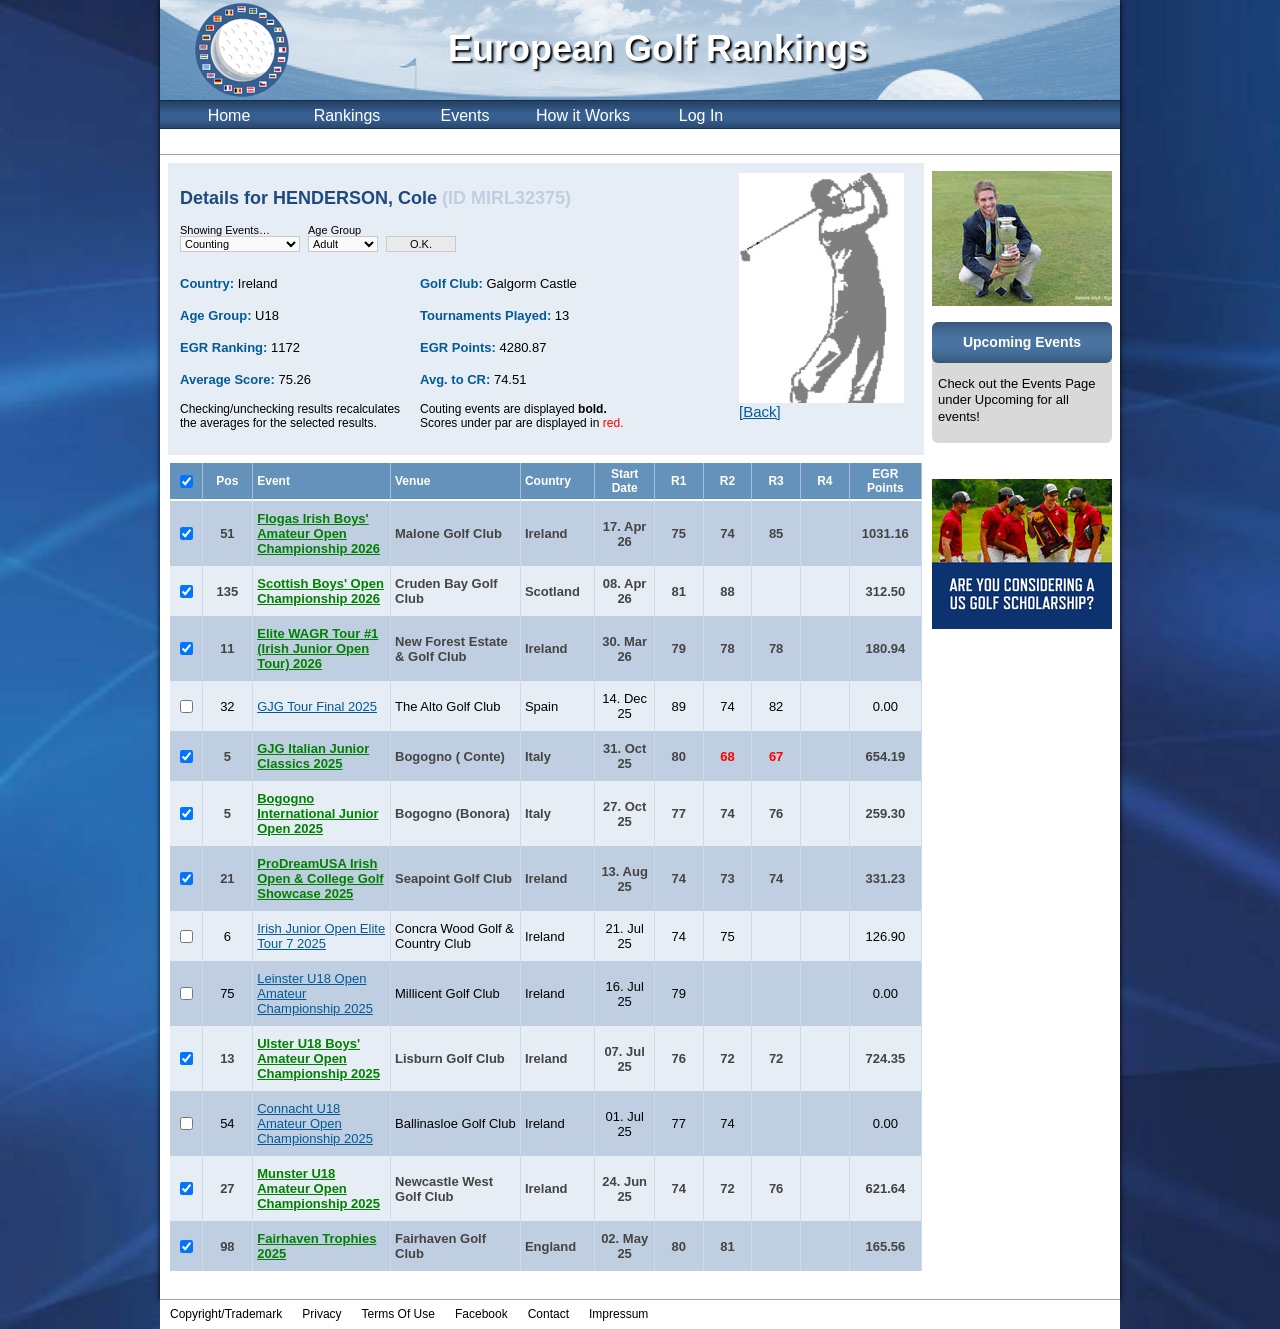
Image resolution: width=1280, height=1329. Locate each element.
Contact (548, 1314)
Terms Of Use (398, 1314)
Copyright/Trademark (226, 1314)
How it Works (583, 115)
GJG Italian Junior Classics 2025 (313, 756)
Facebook (481, 1314)
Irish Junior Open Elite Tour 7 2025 (321, 936)
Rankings (347, 115)
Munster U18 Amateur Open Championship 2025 (318, 1188)
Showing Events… (225, 230)
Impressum (618, 1314)
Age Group (334, 230)
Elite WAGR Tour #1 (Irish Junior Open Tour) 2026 (317, 648)
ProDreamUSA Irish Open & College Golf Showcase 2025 (320, 878)
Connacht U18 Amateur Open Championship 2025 (315, 1123)
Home (229, 115)
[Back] (760, 411)
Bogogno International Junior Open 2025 (317, 813)
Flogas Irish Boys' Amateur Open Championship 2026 (318, 533)
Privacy (321, 1314)
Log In (701, 115)
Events (465, 115)
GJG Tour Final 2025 (317, 706)
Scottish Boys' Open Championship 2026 (320, 591)
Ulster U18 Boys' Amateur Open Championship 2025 (318, 1058)
